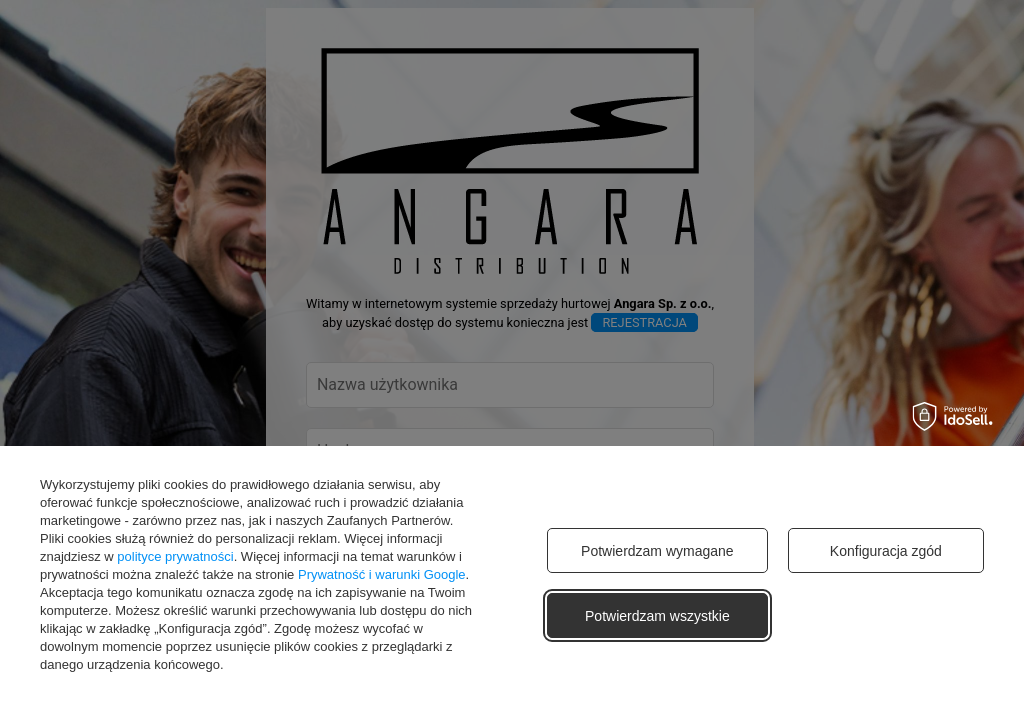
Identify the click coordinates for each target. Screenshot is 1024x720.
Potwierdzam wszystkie (657, 616)
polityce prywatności (175, 556)
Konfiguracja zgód (886, 551)
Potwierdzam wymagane (657, 551)
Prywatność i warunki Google (382, 574)
